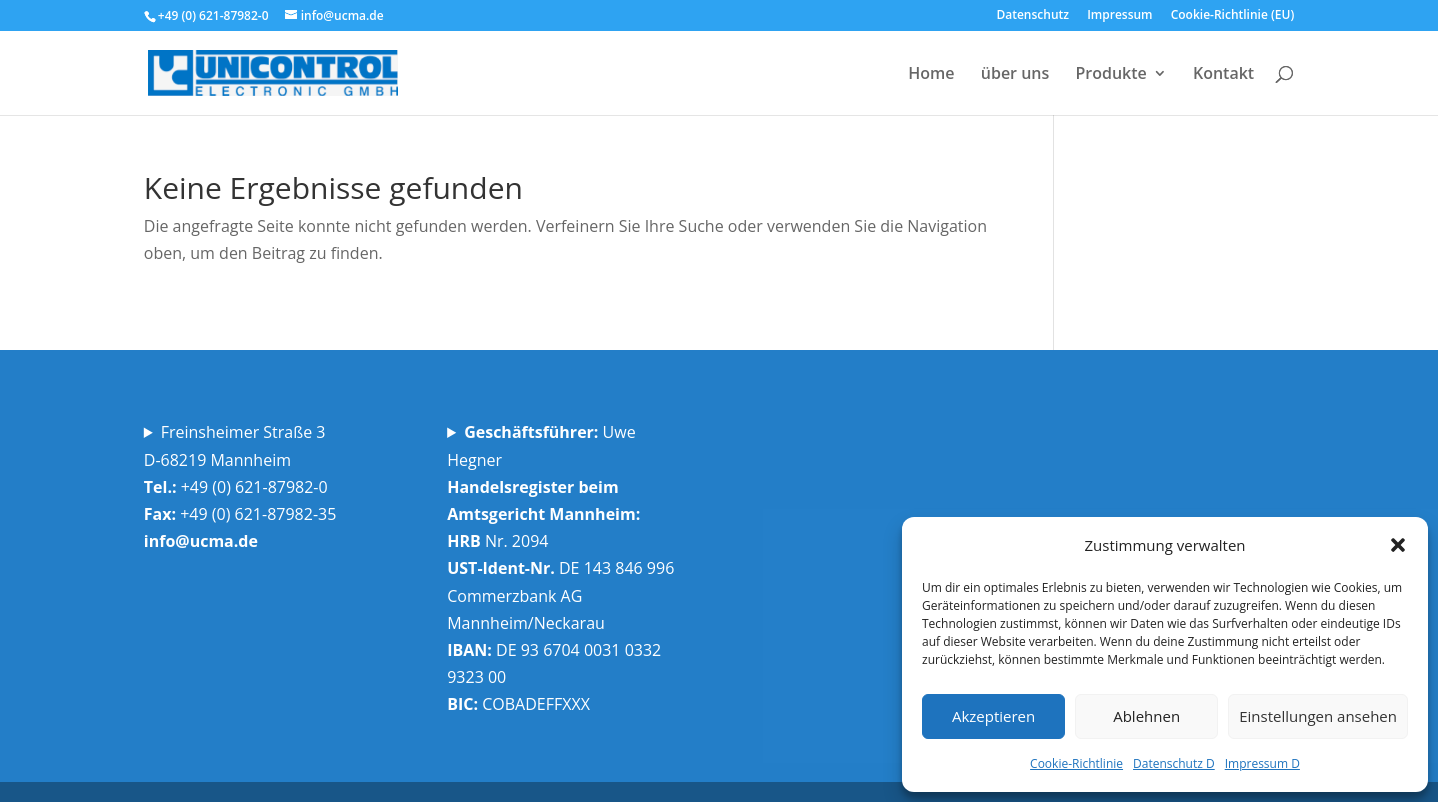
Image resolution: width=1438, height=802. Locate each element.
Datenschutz (1032, 16)
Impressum (1119, 16)
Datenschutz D (1174, 763)
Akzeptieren (993, 716)
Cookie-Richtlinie (1076, 763)
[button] (1398, 545)
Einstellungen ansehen (1318, 716)
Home (931, 75)
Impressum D (1262, 763)
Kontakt (1223, 75)
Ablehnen (1146, 716)
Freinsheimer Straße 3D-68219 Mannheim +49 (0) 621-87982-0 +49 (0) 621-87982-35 (242, 486)
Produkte (1110, 75)
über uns (1015, 75)
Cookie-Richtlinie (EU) (1233, 16)
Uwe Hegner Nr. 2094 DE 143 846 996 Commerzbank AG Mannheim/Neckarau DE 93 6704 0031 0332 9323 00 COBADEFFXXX (562, 568)
